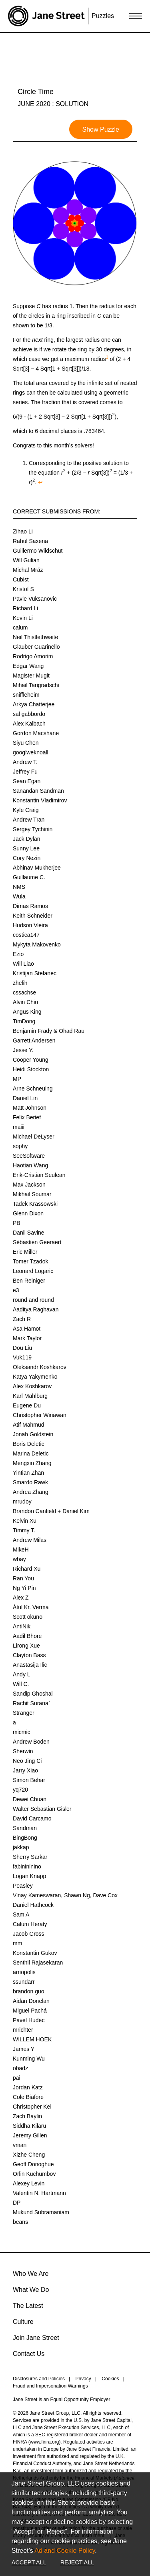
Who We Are (31, 2273)
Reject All (77, 2562)
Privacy (83, 2379)
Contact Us (28, 2353)
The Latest (28, 2305)
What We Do (31, 2289)
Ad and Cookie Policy (64, 2550)
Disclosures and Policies (39, 2379)
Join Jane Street (36, 2337)
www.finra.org (44, 2442)
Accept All (29, 2562)
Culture (23, 2321)
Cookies (110, 2379)
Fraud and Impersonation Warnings (50, 2386)
